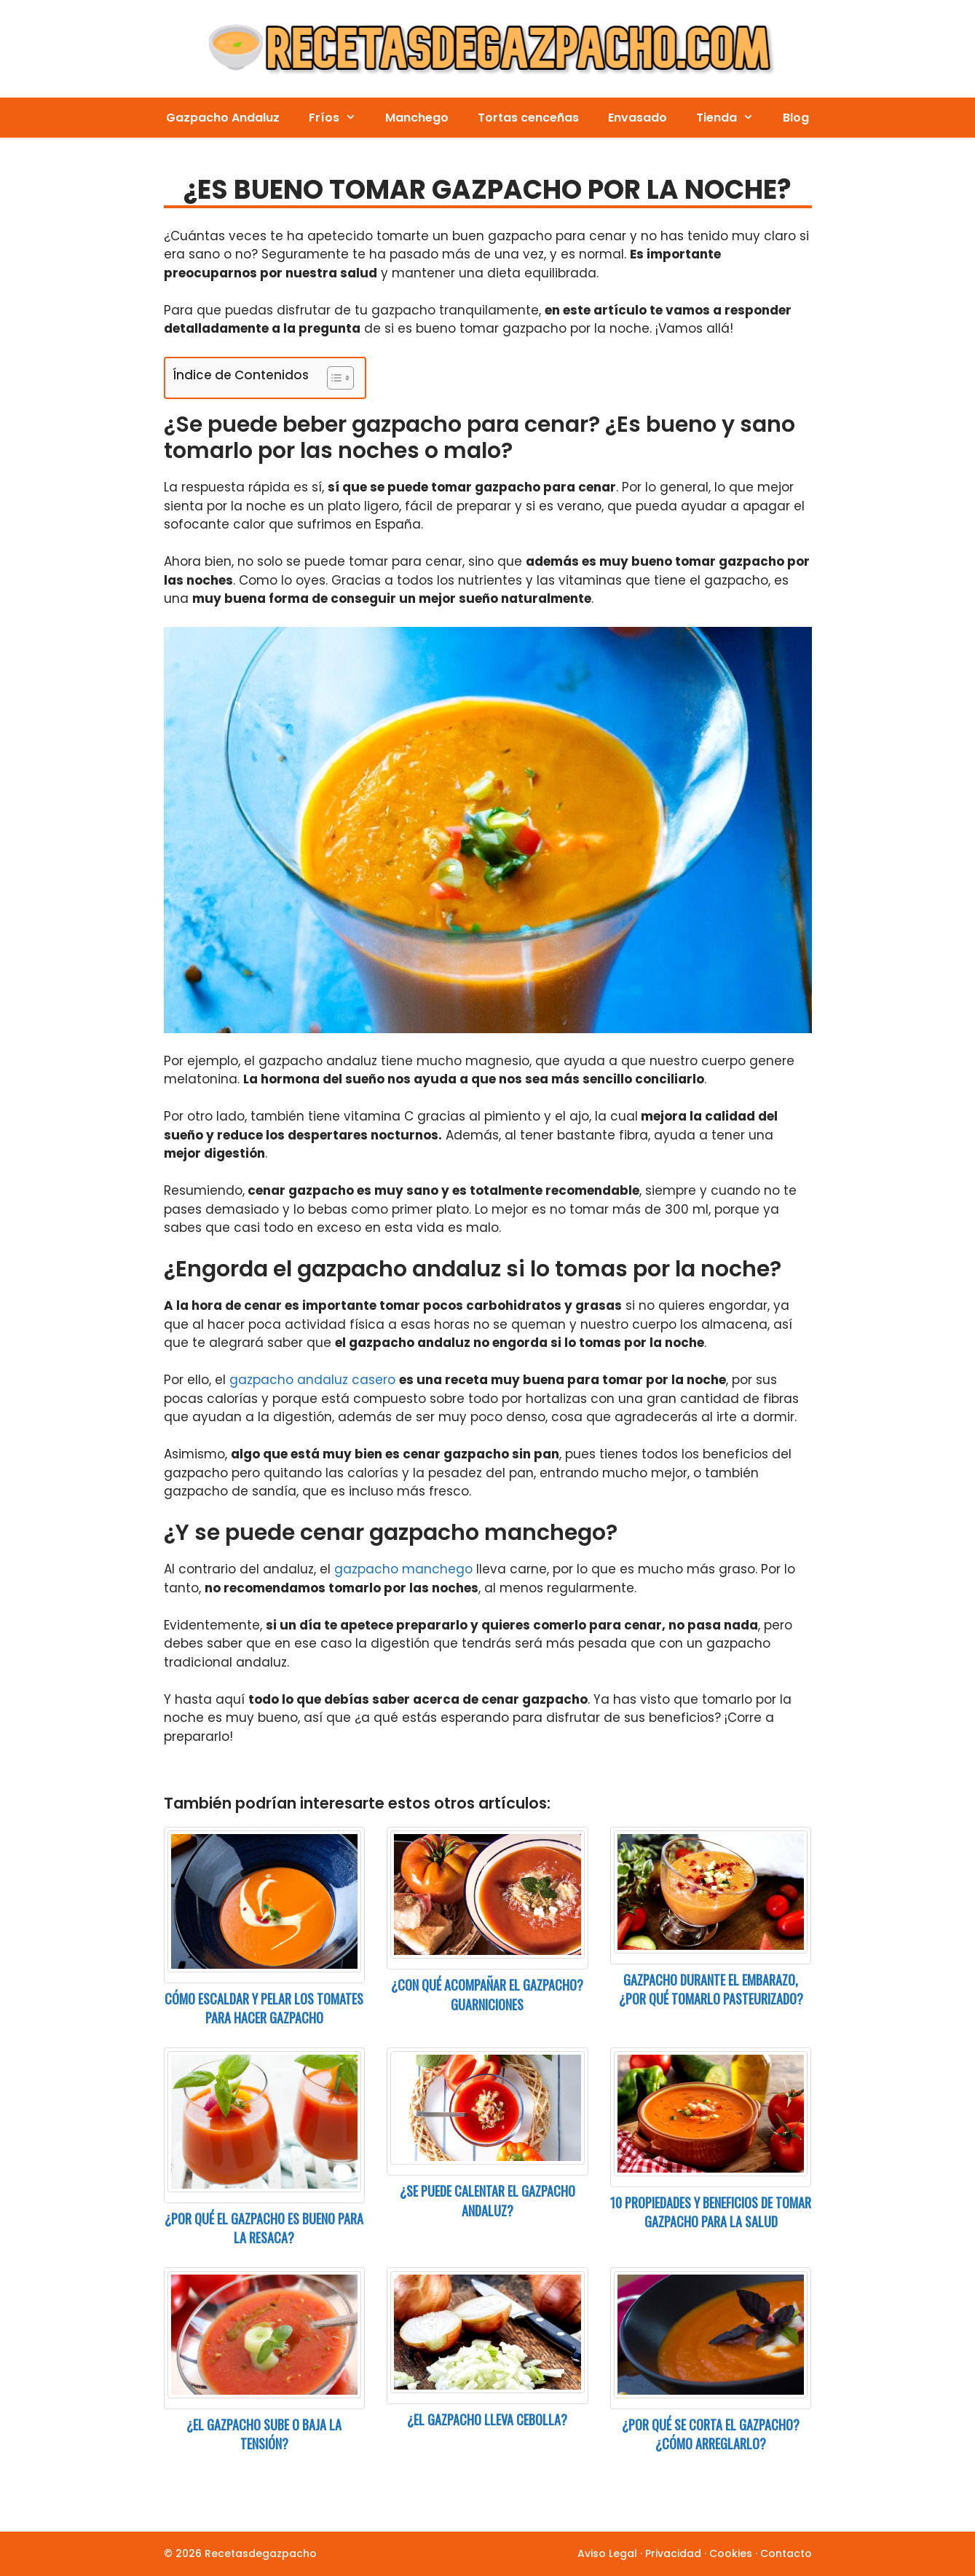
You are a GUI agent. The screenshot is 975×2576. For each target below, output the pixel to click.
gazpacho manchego (403, 1569)
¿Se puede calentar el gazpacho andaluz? (487, 2200)
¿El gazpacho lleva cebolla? (487, 2419)
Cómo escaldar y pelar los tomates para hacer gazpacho (264, 2008)
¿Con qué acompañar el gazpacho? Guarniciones (487, 1994)
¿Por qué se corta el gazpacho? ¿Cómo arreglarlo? (711, 2434)
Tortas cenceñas (528, 117)
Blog (796, 117)
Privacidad (673, 2553)
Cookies (730, 2553)
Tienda (732, 118)
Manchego (417, 117)
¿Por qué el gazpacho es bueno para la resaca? (264, 2228)
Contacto (786, 2553)
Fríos (340, 118)
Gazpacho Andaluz (223, 117)
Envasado (637, 117)
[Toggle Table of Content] (333, 378)
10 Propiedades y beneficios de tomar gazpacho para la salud (710, 2212)
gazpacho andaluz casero (312, 1379)
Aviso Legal (607, 2553)
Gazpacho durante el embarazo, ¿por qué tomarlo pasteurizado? (711, 1989)
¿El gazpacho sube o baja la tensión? (264, 2434)
